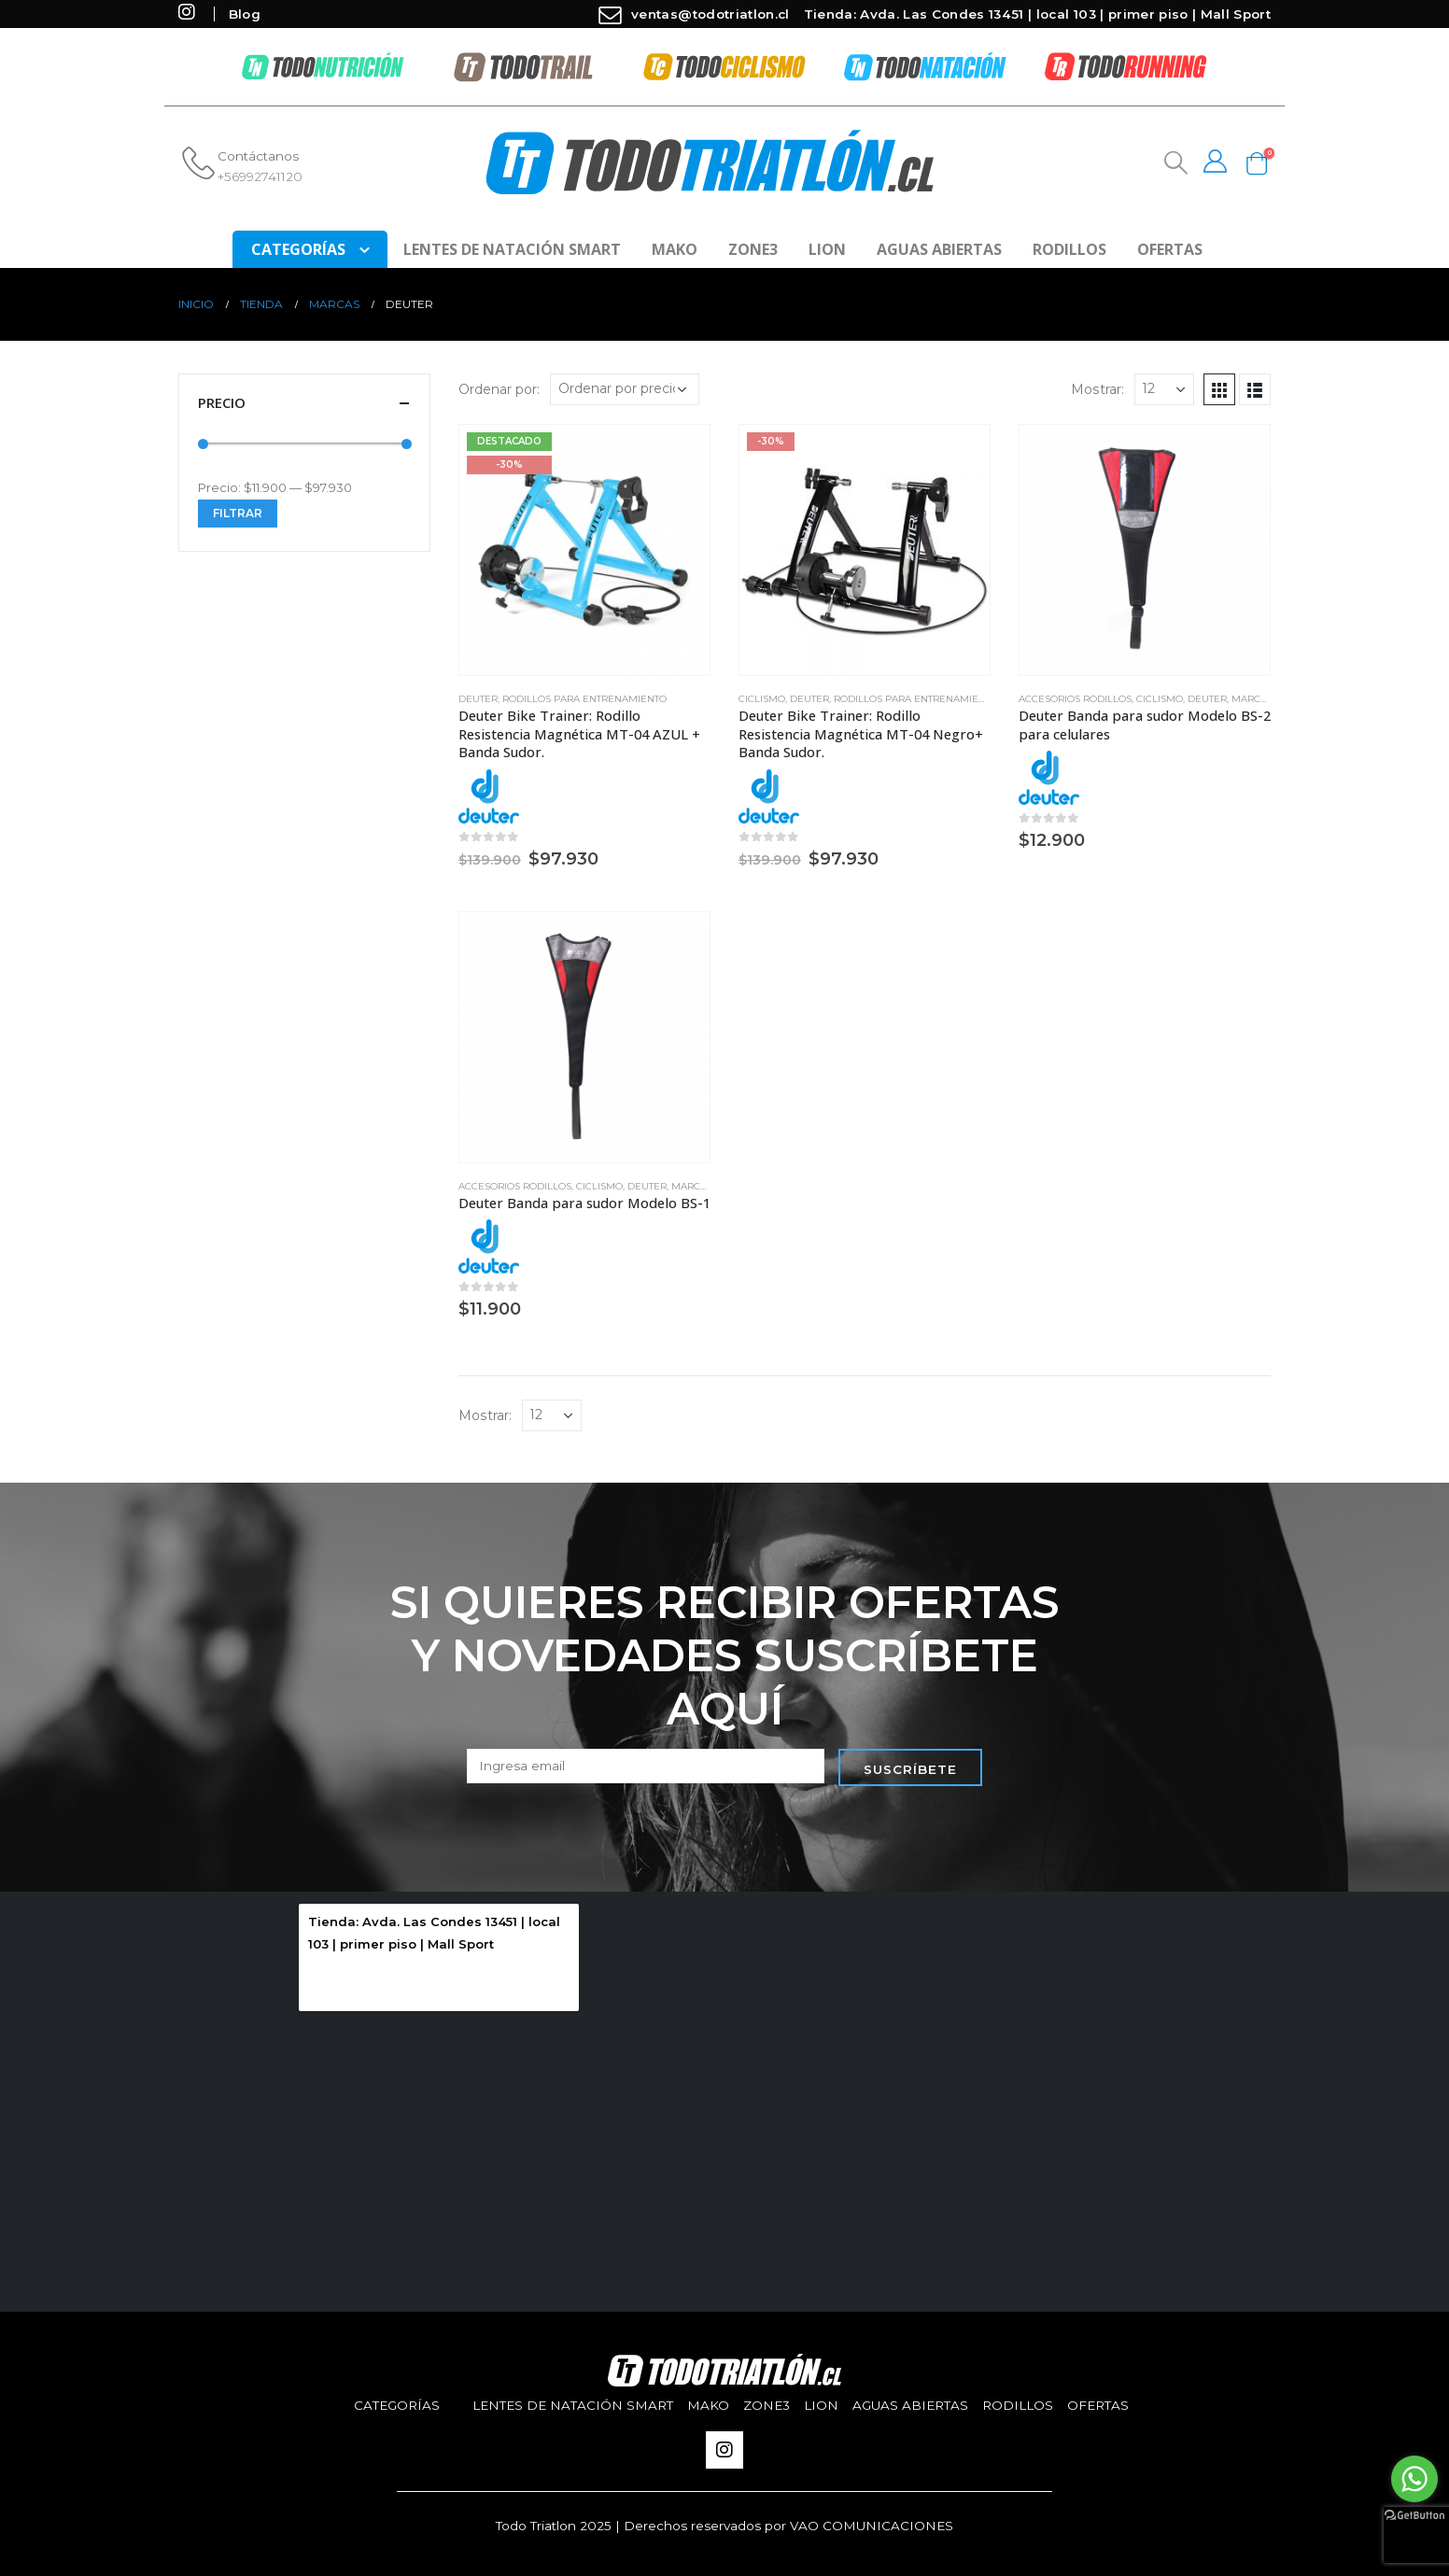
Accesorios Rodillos (1075, 699)
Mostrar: (1097, 389)
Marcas (1252, 699)
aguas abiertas (939, 249)
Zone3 (753, 249)
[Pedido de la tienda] (624, 389)
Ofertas (1170, 249)
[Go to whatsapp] (1414, 2479)
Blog (244, 14)
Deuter (478, 699)
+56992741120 (260, 176)
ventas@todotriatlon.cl (692, 14)
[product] (584, 550)
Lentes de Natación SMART (512, 249)
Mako (674, 249)
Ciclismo (762, 699)
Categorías (397, 2405)
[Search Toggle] (1174, 163)
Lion (827, 249)
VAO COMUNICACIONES (871, 2525)
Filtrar (237, 513)
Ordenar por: (499, 389)
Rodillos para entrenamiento (584, 699)
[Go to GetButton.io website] (1414, 2514)
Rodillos (1069, 249)
